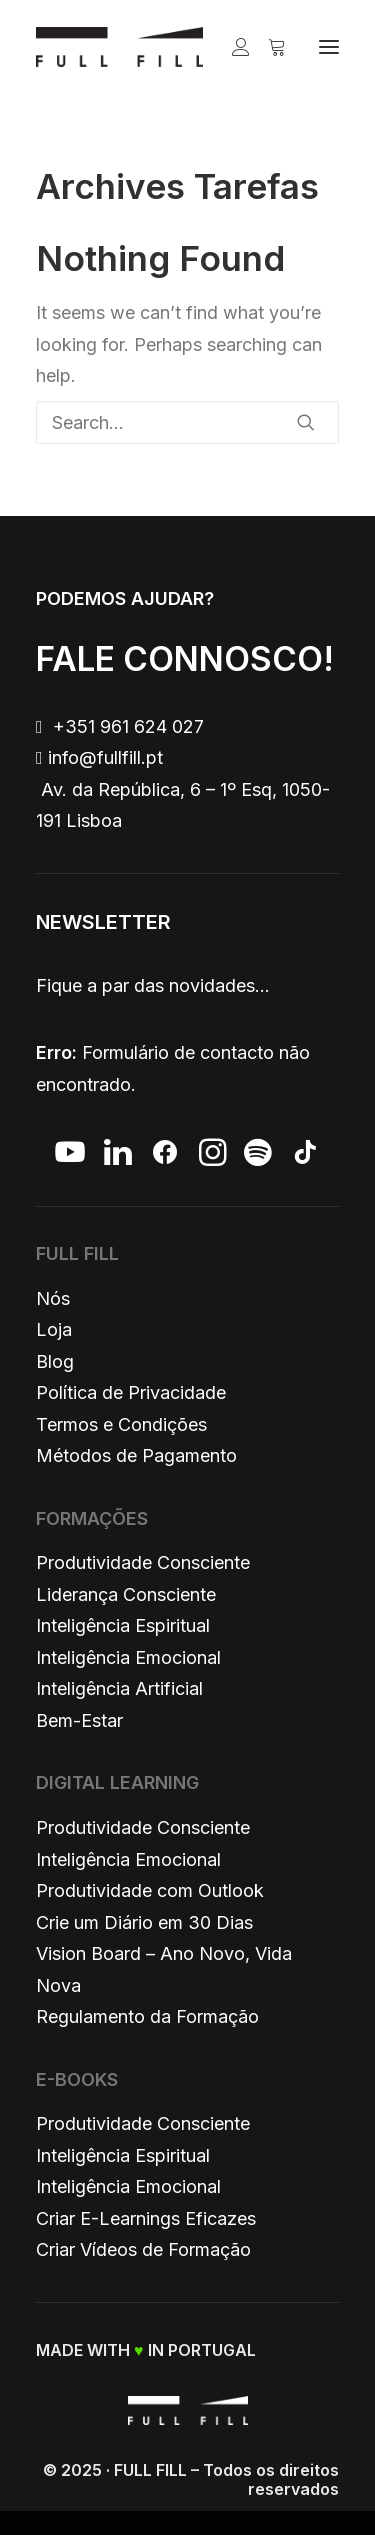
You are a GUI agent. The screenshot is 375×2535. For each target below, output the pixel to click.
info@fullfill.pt (105, 757)
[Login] (232, 47)
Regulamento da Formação (147, 2016)
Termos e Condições (121, 1424)
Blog (55, 1361)
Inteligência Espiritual (123, 1625)
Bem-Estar (79, 1720)
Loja (54, 1329)
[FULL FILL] (119, 47)
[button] (329, 47)
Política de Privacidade (131, 1392)
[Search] (187, 422)
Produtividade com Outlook (150, 1890)
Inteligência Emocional (128, 1657)
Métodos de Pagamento (136, 1455)
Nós (53, 1298)
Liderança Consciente (126, 1594)
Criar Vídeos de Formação (143, 2249)
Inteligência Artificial (119, 1688)
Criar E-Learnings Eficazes (146, 2218)
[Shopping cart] (268, 47)
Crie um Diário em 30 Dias (144, 1922)
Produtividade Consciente (143, 1562)
